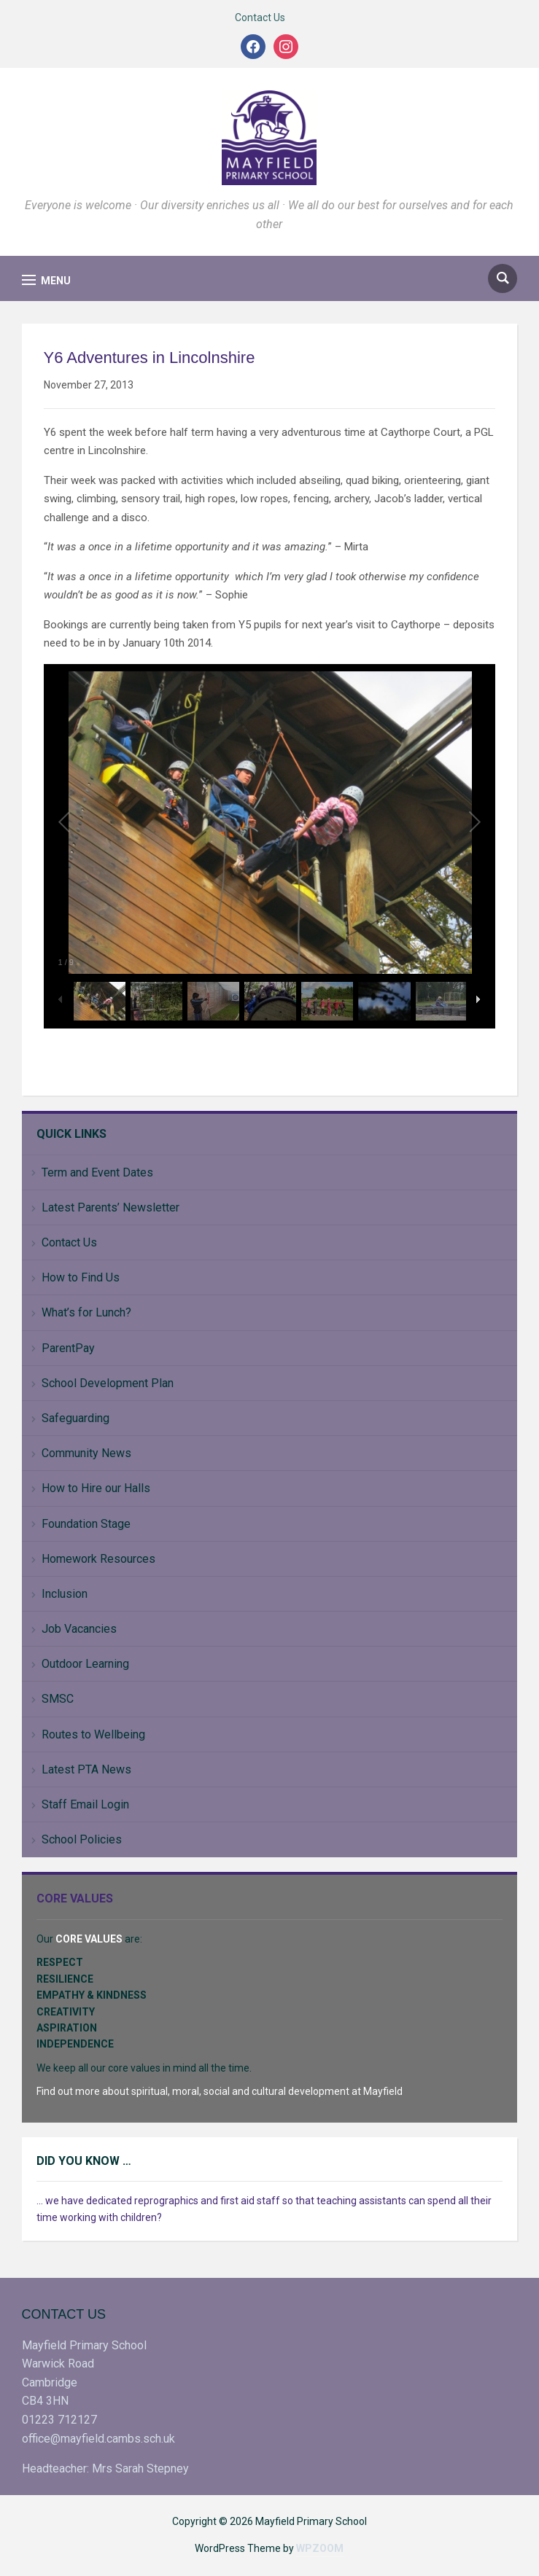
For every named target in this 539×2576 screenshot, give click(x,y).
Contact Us (260, 17)
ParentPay (68, 1348)
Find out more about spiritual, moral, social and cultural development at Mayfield (219, 2091)
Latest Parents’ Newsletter (110, 1207)
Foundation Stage (86, 1524)
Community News (86, 1453)
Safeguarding (75, 1418)
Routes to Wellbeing (93, 1734)
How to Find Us (81, 1277)
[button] (46, 280)
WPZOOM (320, 2548)
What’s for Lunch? (86, 1312)
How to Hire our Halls (96, 1488)
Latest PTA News (86, 1769)
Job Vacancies (79, 1629)
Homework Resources (98, 1559)
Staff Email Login (85, 1804)
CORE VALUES (89, 1939)
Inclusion (65, 1594)
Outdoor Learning (85, 1664)
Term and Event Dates (97, 1172)
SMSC (58, 1699)
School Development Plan (108, 1383)
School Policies (82, 1839)
